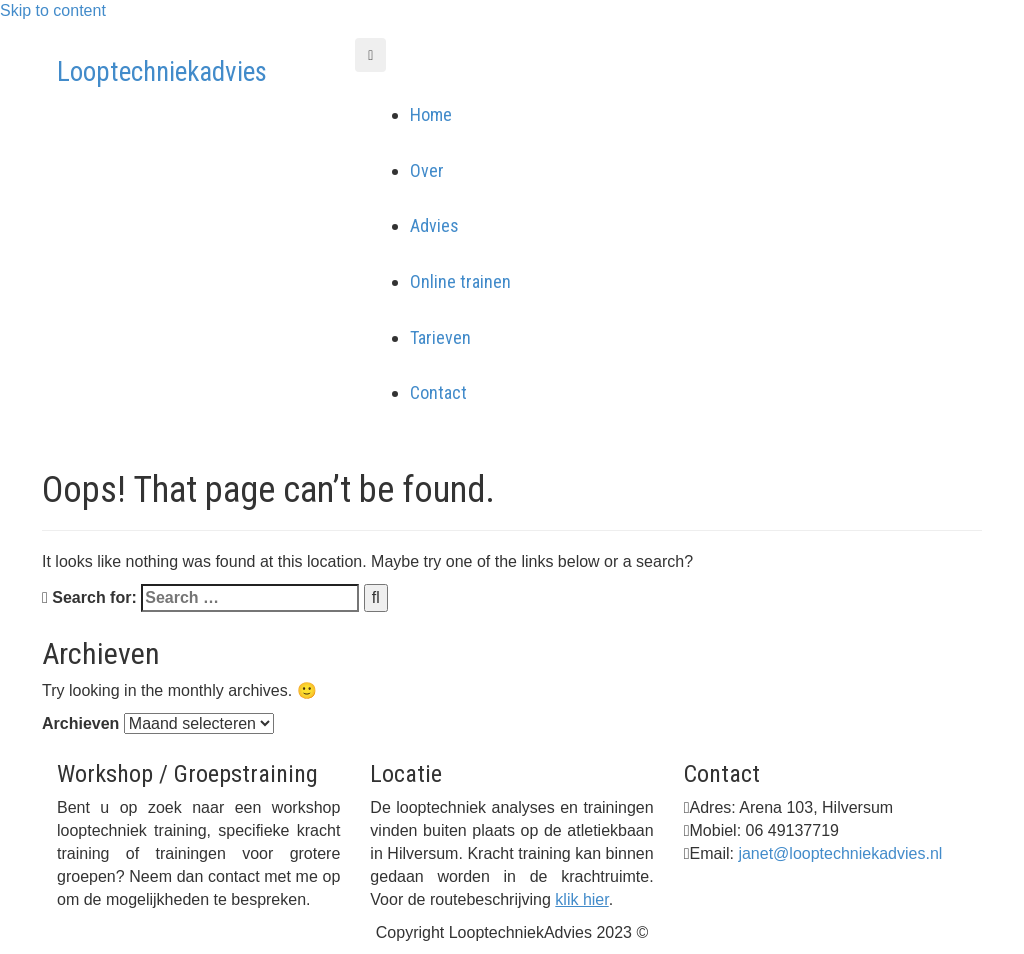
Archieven (80, 723)
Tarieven (440, 337)
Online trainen (460, 281)
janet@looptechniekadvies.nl (840, 853)
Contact (438, 392)
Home (431, 114)
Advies (434, 225)
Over (427, 170)
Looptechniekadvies (162, 72)
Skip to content (53, 10)
